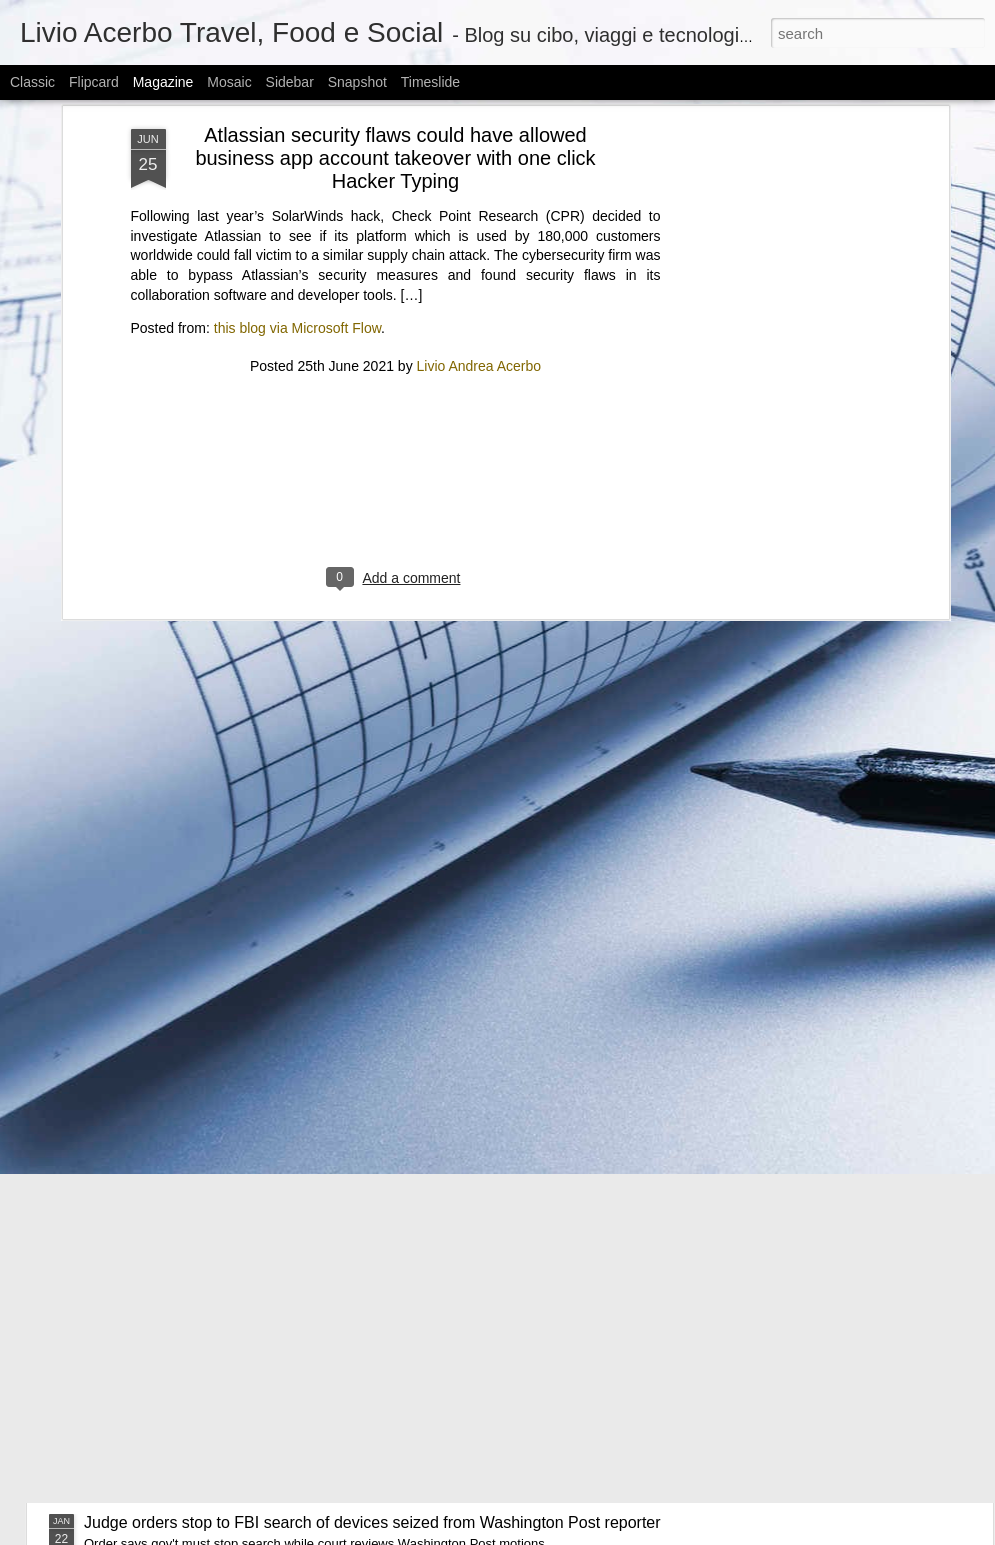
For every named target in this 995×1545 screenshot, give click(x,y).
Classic (32, 82)
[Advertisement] (396, 291)
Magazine (163, 82)
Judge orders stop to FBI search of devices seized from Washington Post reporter (372, 1522)
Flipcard (94, 82)
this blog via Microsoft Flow (297, 124)
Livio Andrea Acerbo (479, 162)
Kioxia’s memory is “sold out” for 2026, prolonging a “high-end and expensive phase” (382, 1428)
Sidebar (290, 82)
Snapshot (357, 82)
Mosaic (229, 82)
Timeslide (430, 82)
